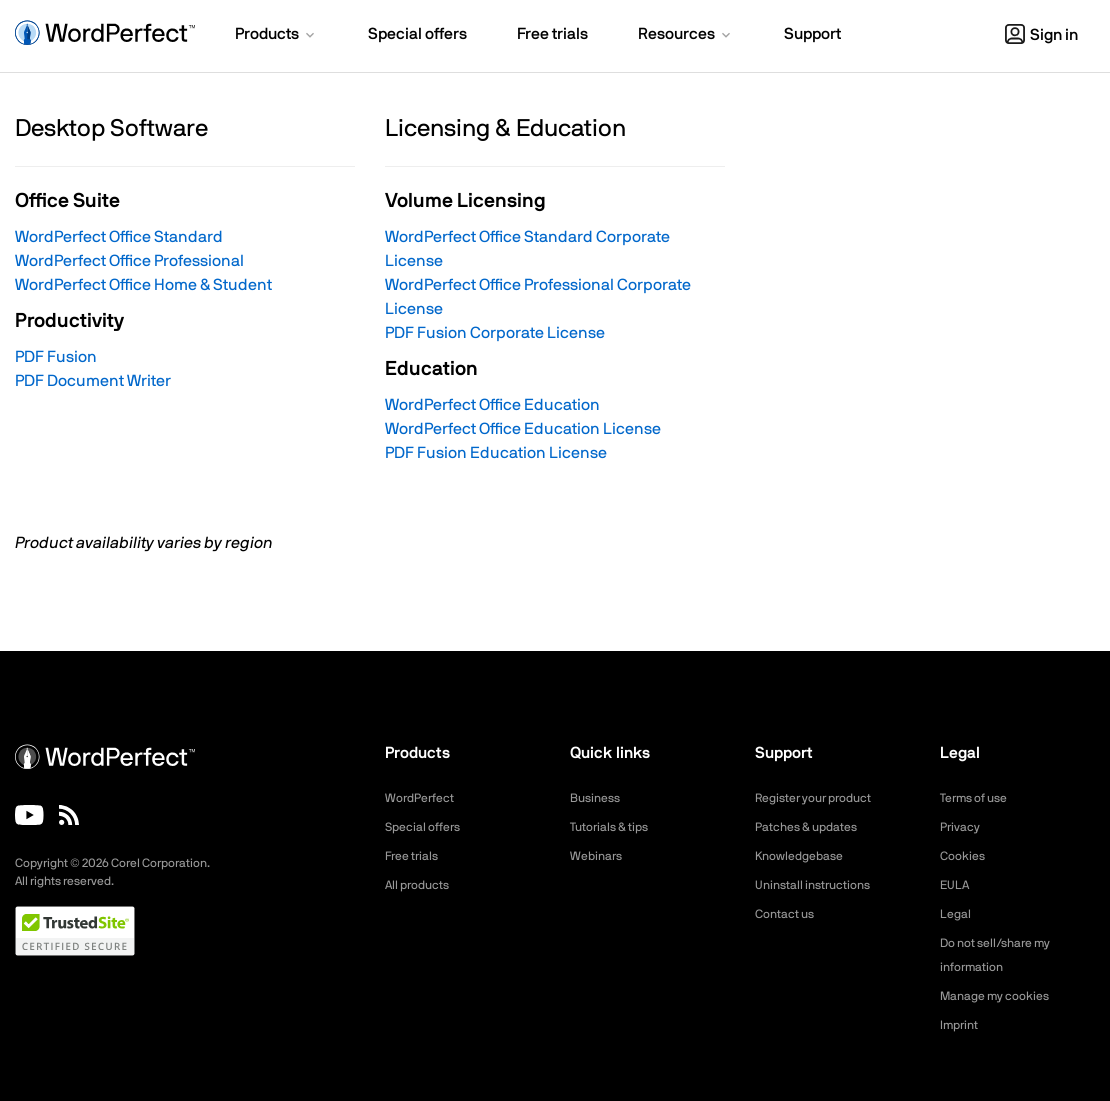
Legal (957, 914)
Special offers (428, 827)
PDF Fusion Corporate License (495, 333)
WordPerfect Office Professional (129, 261)
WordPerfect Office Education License (523, 429)
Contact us (789, 914)
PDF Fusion (56, 357)
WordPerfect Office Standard (119, 237)
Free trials (416, 856)
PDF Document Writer (93, 381)
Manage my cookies (1003, 996)
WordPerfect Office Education (492, 405)
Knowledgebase (805, 856)
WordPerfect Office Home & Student (143, 285)
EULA (957, 885)
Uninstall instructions (821, 885)
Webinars (599, 856)
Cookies (965, 856)
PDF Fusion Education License (496, 453)
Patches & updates (814, 827)
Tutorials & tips (615, 827)
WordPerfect (425, 798)
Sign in (1041, 35)
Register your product (823, 798)
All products (422, 885)
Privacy (963, 827)
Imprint (962, 1025)
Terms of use (980, 798)
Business (598, 798)
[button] (276, 36)
